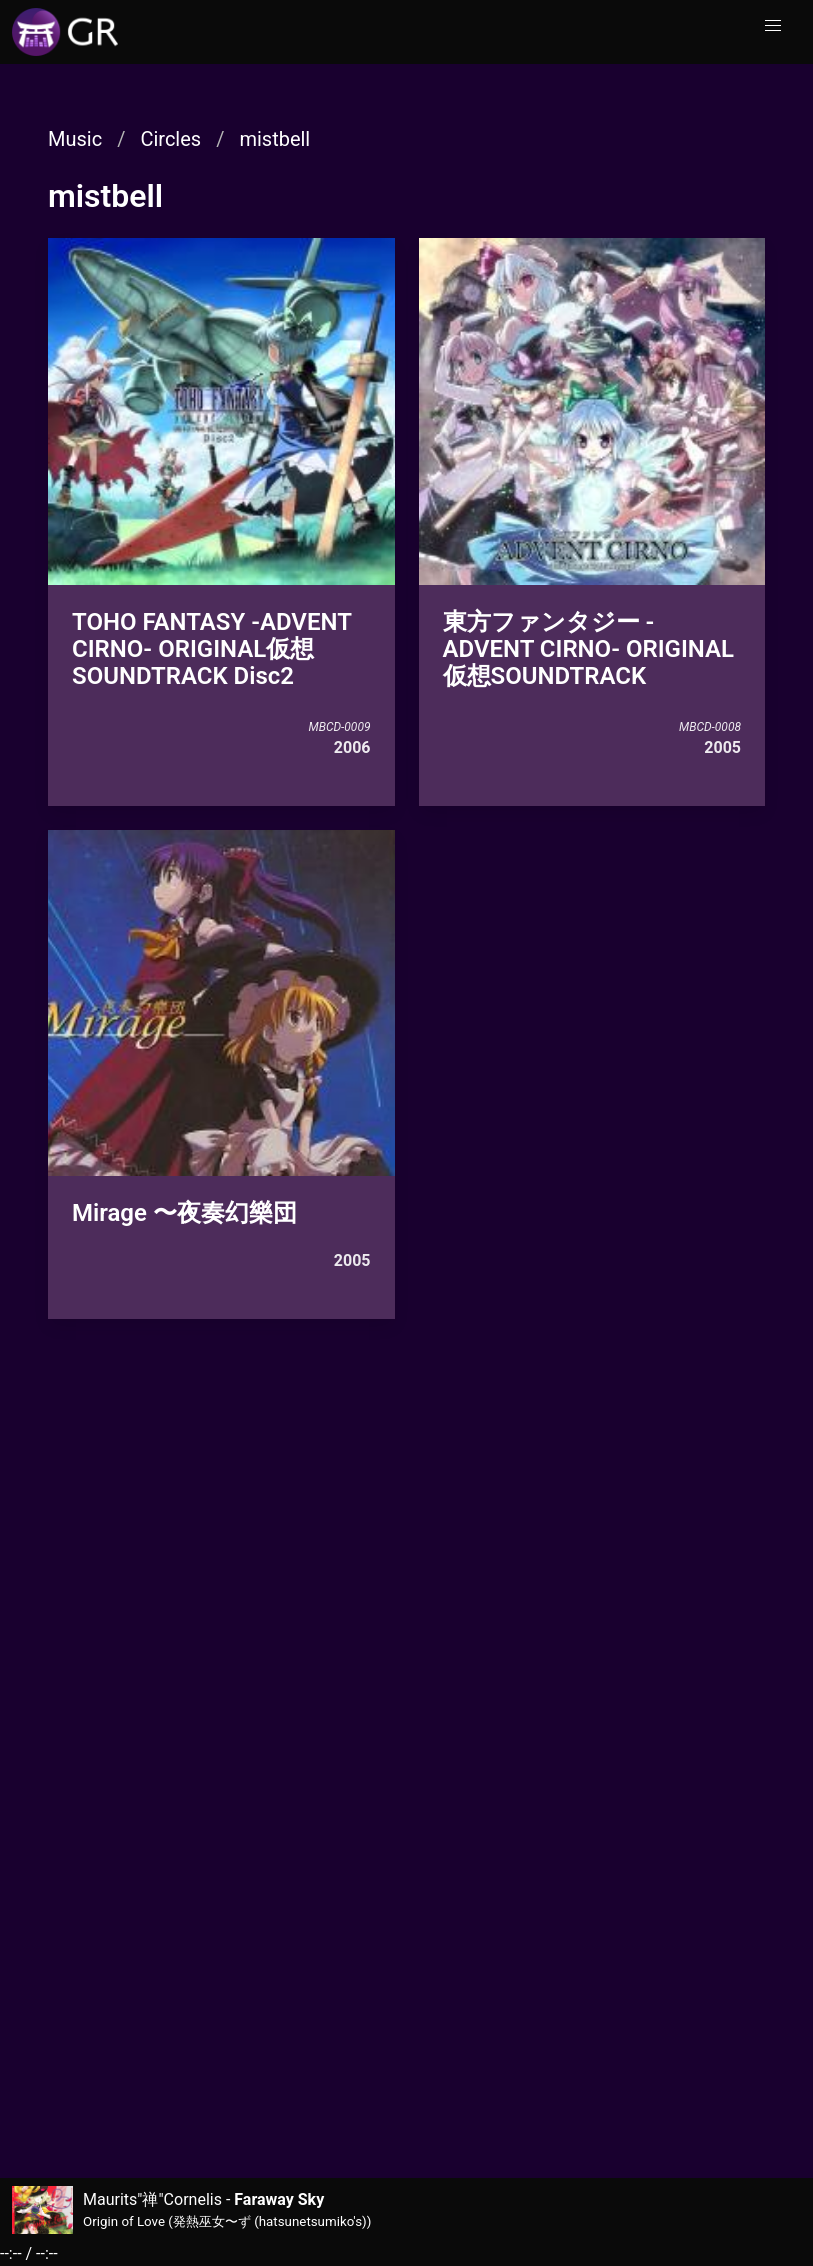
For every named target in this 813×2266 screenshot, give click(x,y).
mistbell (274, 139)
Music (75, 139)
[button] (773, 26)
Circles (170, 139)
